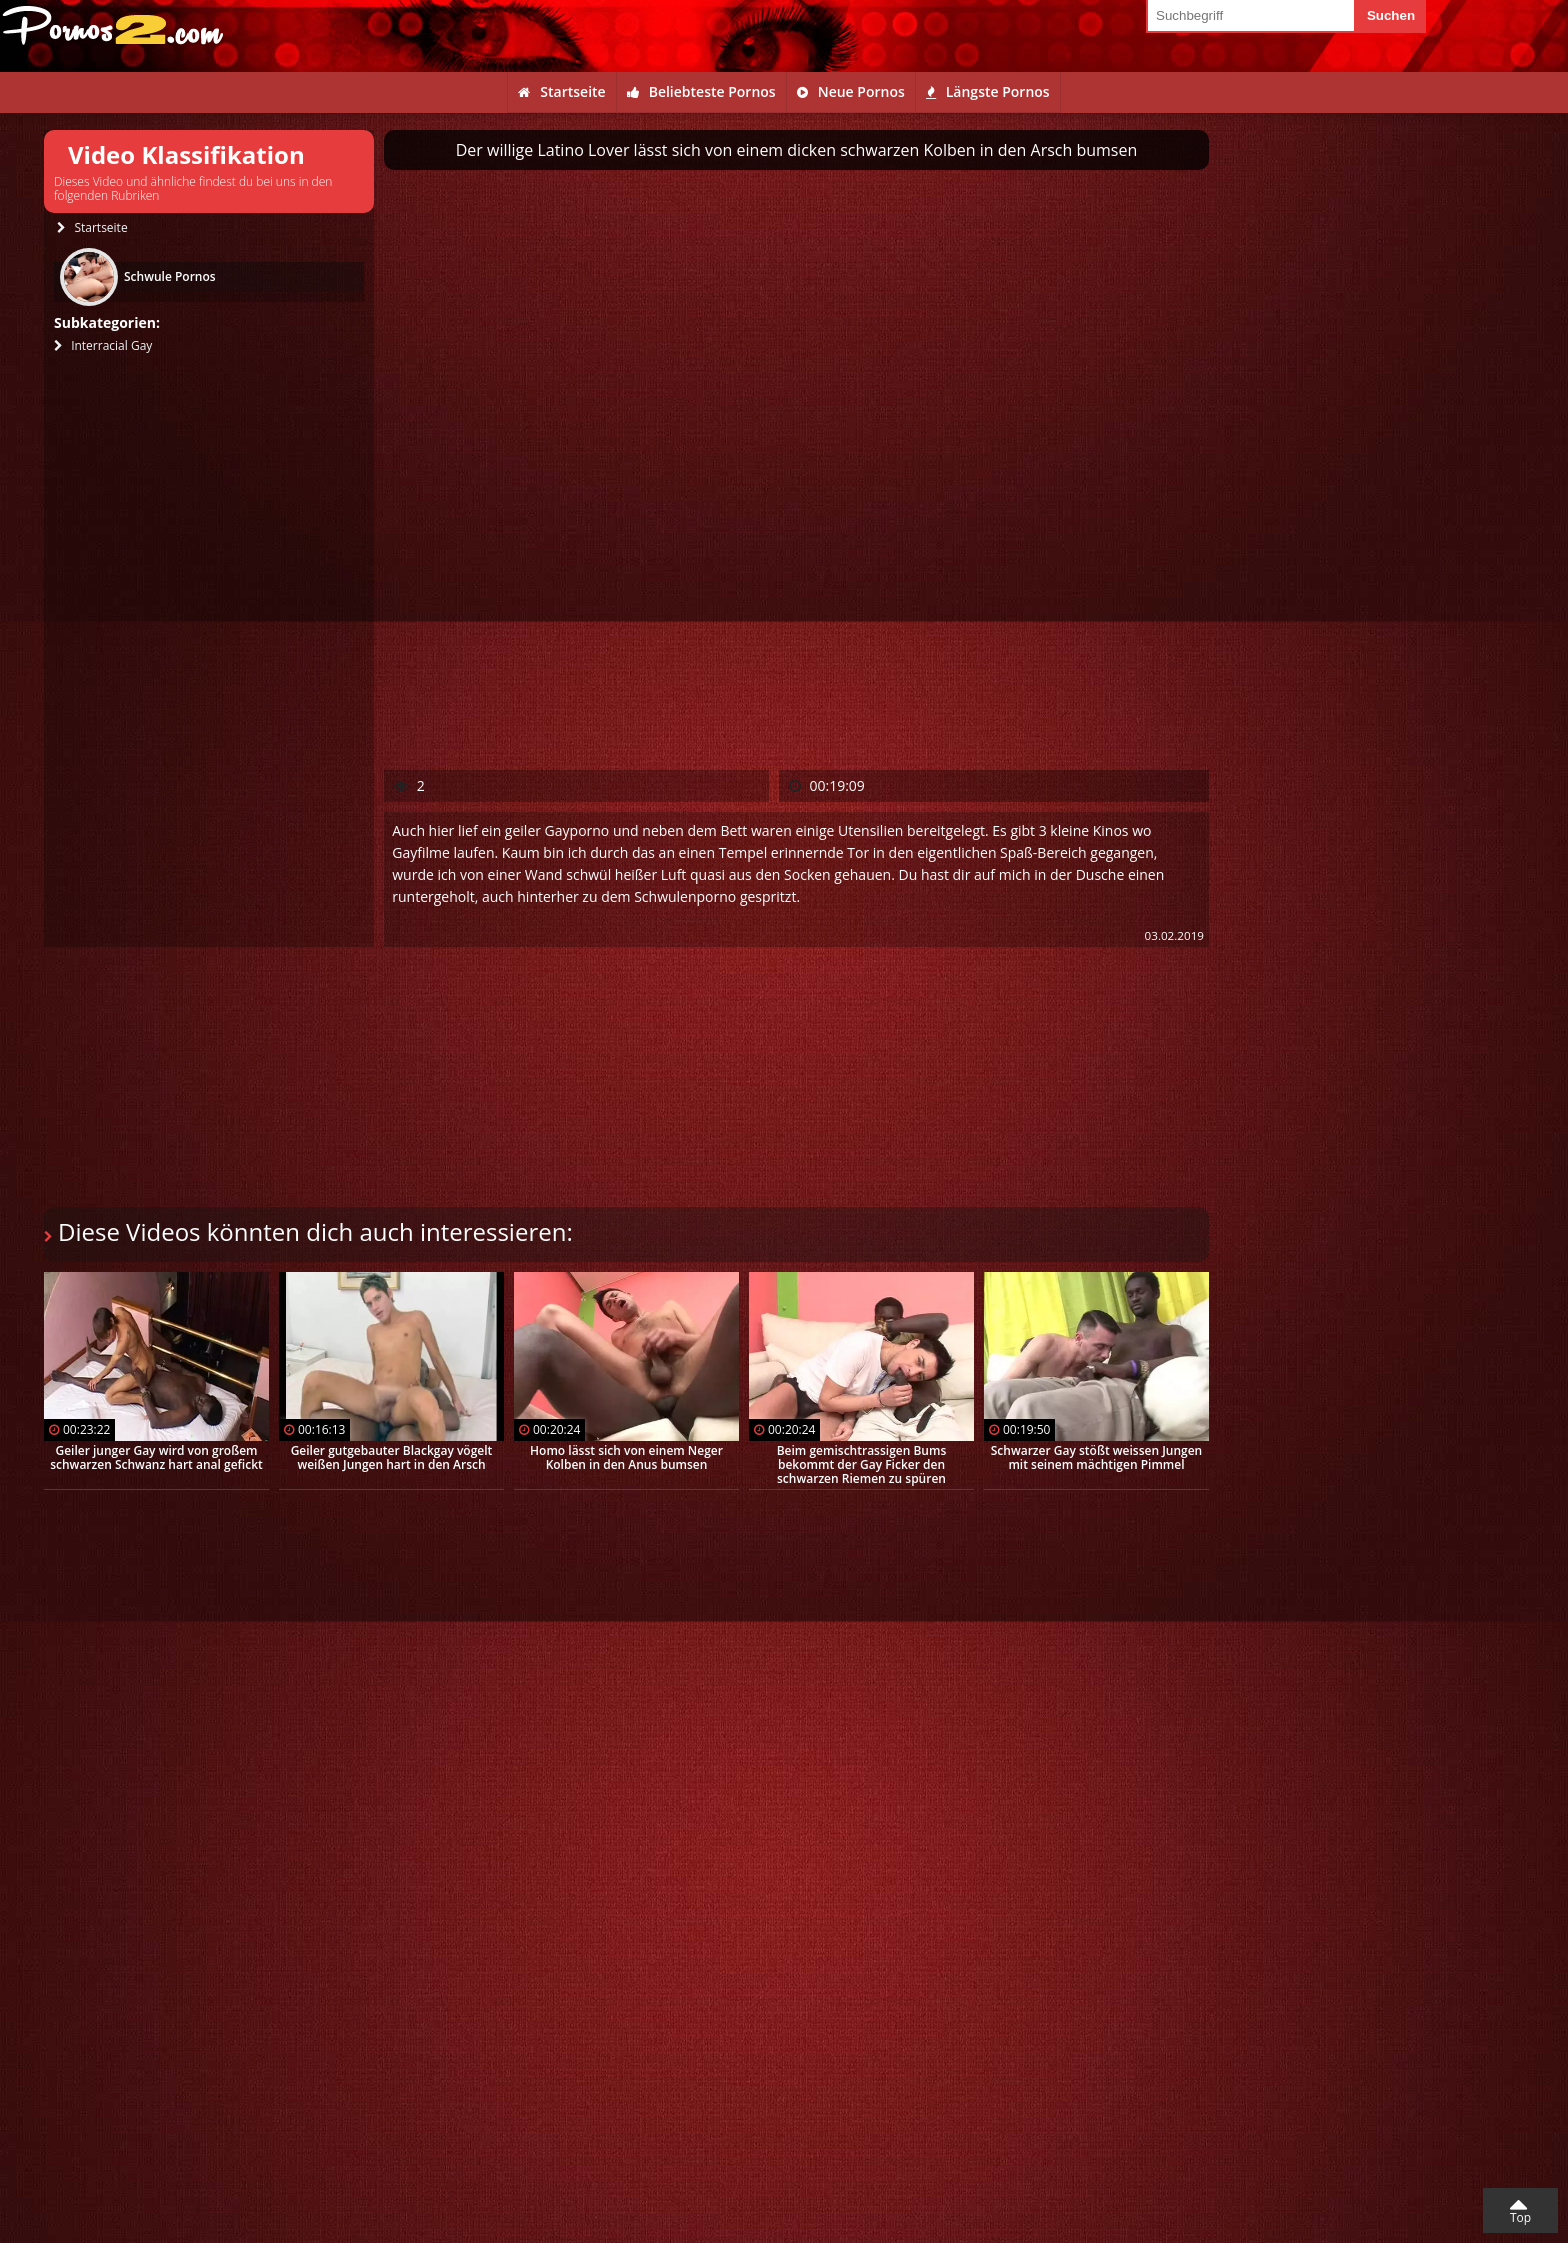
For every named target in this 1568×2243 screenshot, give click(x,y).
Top (1520, 2217)
